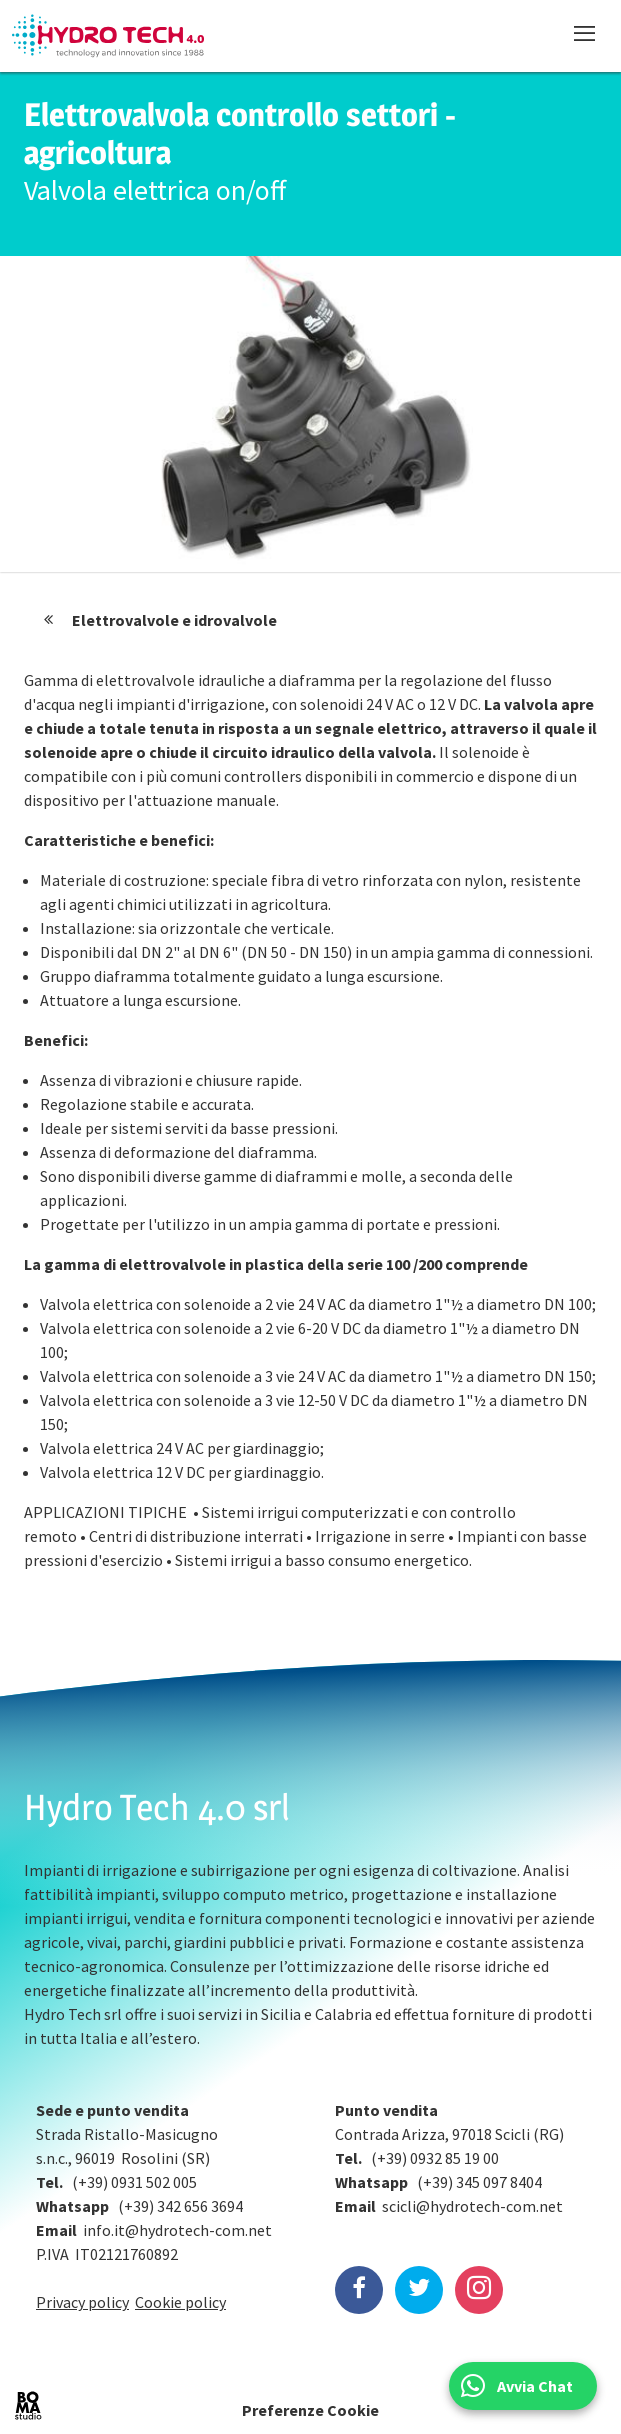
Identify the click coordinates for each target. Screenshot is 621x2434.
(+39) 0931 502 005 (134, 2182)
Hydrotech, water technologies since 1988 (108, 36)
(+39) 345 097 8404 (479, 2182)
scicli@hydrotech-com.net (472, 2206)
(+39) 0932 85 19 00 (435, 2158)
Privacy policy (82, 2302)
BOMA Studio (28, 2406)
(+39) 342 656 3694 (180, 2206)
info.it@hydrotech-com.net (177, 2230)
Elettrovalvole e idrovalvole (174, 620)
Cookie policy (180, 2302)
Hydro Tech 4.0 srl (157, 1807)
